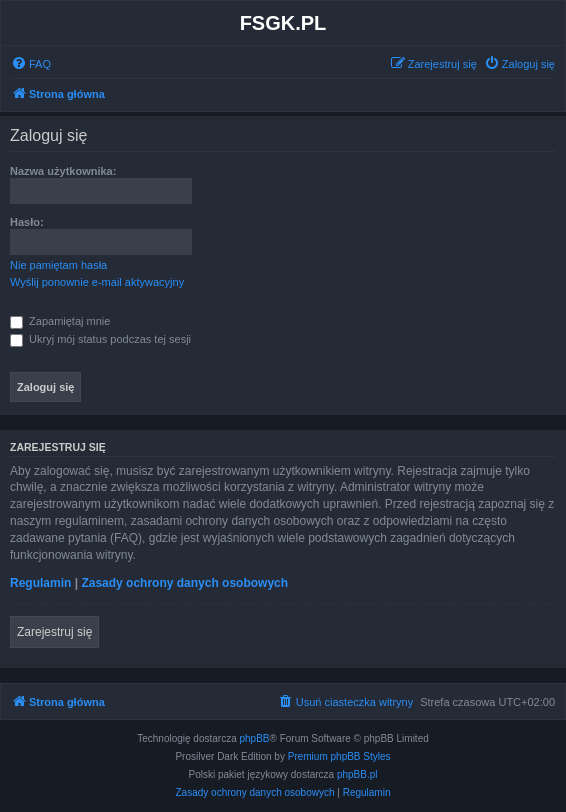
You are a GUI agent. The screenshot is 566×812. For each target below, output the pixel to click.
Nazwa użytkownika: (63, 171)
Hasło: (27, 222)
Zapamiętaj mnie (60, 321)
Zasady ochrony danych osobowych (184, 583)
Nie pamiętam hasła (58, 265)
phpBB (255, 738)
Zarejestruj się (54, 632)
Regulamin (40, 583)
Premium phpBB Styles (339, 756)
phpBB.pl (357, 774)
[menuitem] (31, 64)
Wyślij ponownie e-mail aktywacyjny (97, 282)
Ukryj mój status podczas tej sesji (100, 339)
